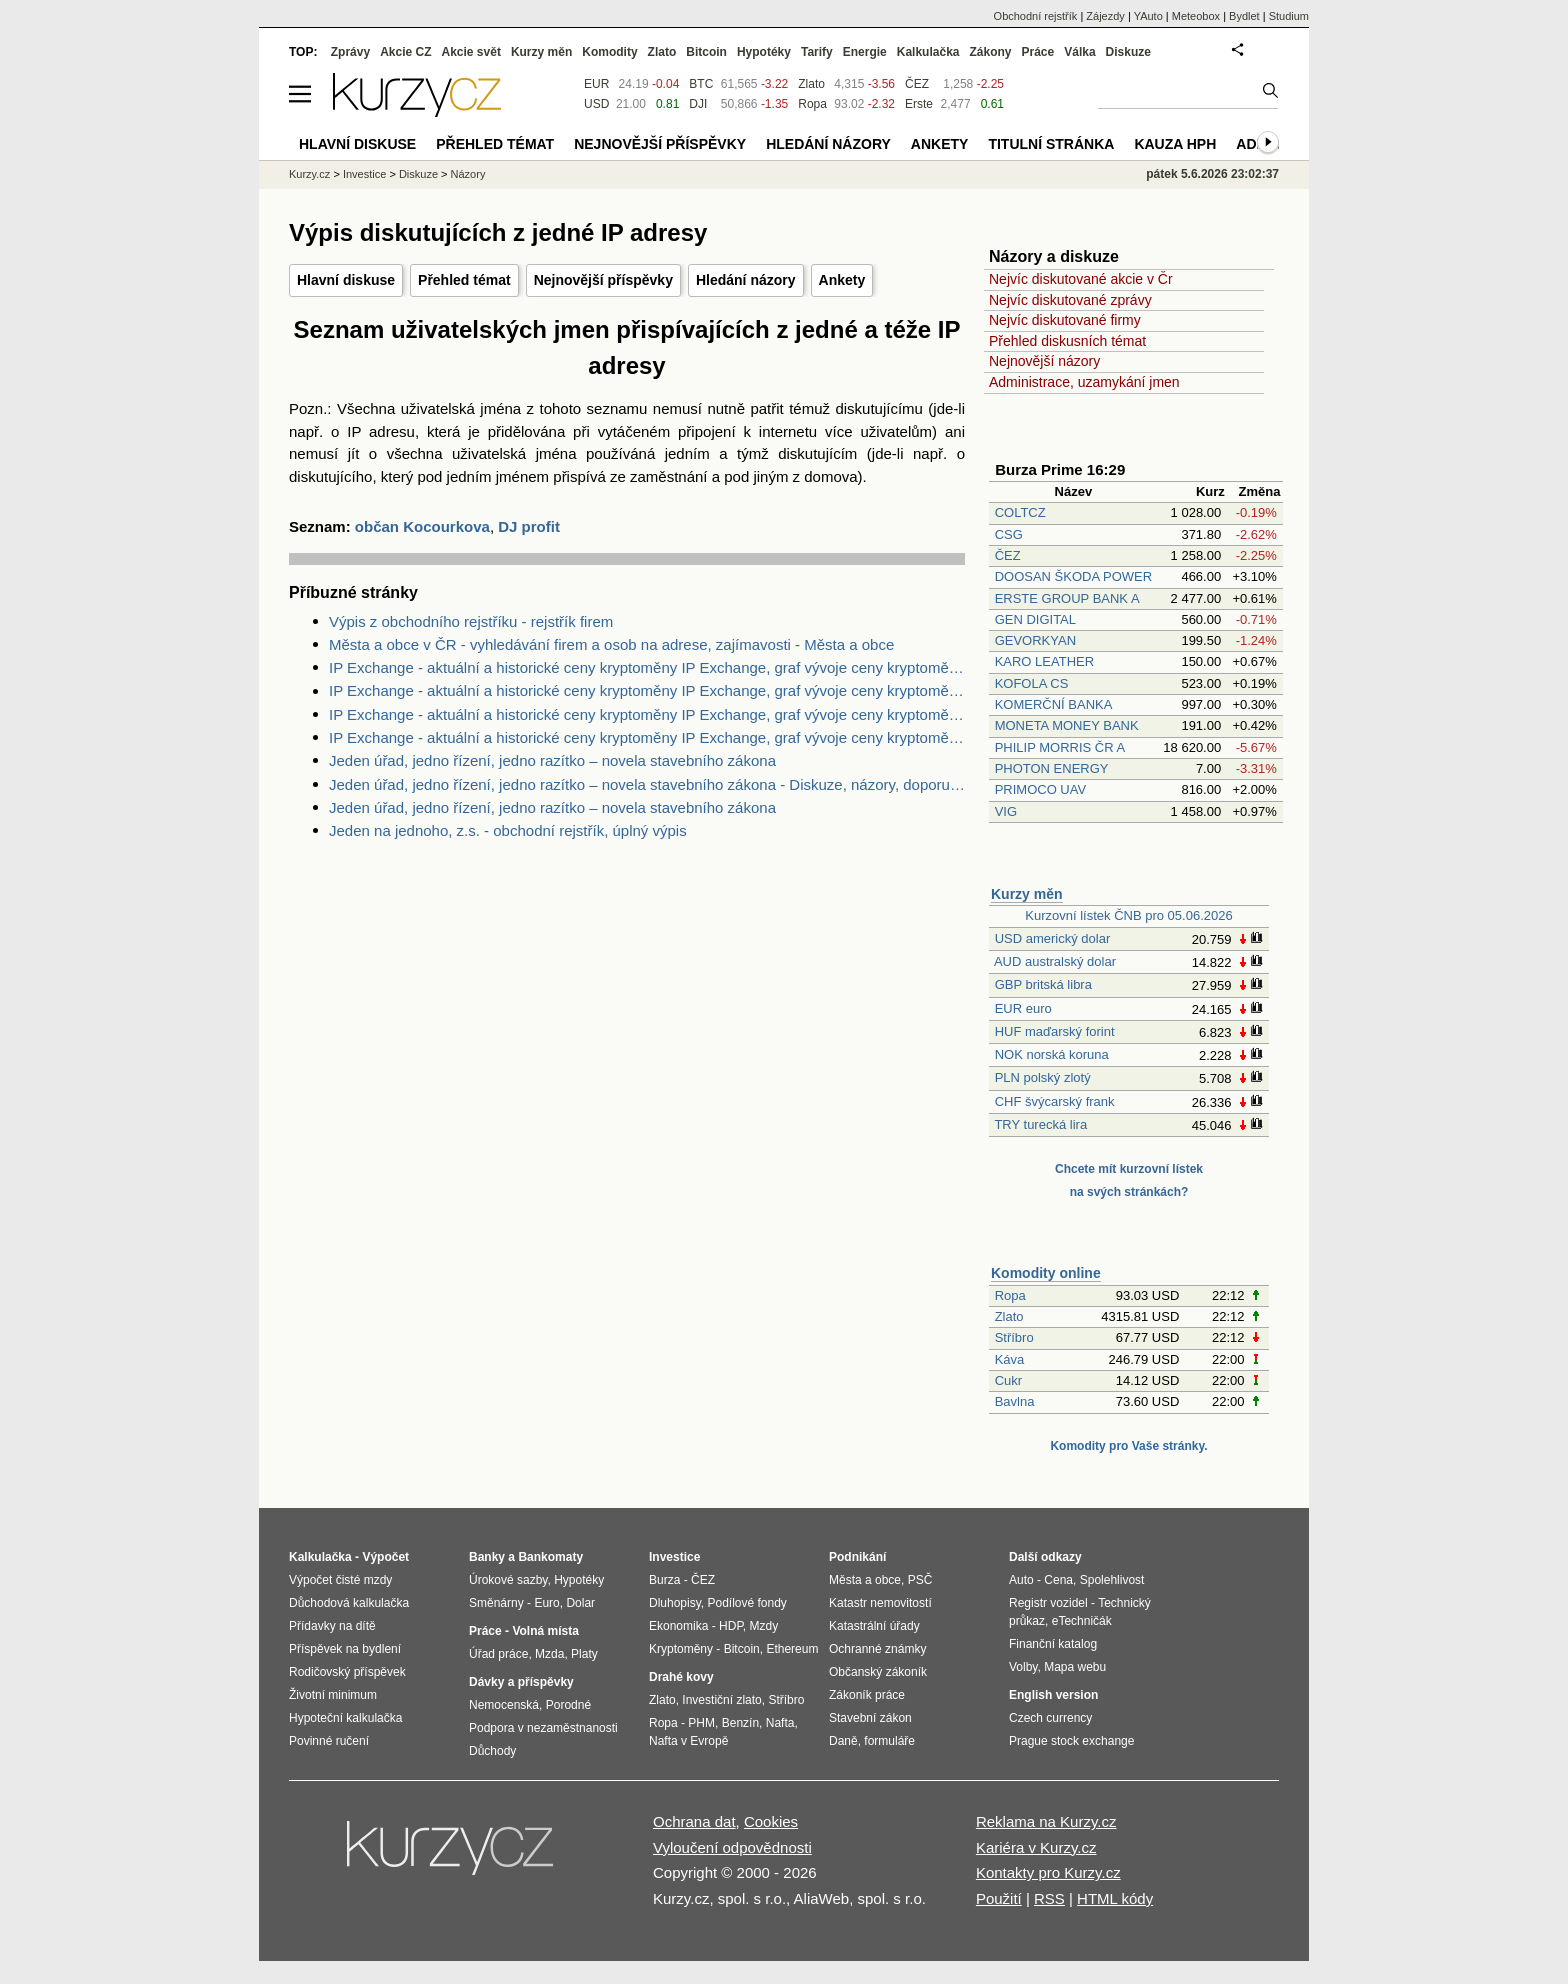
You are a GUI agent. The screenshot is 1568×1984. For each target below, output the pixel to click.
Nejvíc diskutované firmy (1065, 320)
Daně (843, 1741)
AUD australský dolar (1055, 961)
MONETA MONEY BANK (1067, 725)
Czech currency (1050, 1718)
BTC (701, 84)
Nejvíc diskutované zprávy (1070, 300)
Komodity (609, 52)
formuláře (889, 1741)
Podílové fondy (746, 1603)
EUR (596, 84)
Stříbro (1014, 1337)
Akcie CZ (405, 52)
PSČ (920, 1580)
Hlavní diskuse (346, 280)
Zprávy (350, 52)
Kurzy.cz (309, 174)
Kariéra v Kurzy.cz (1036, 1847)
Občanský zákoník (878, 1672)
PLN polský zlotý (1043, 1077)
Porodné (568, 1705)
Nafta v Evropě (688, 1741)
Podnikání (857, 1557)
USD (596, 104)
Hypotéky (764, 52)
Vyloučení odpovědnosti (732, 1847)
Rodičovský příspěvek (347, 1672)
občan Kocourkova (422, 526)
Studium (1289, 16)
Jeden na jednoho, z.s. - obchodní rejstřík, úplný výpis (508, 830)
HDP (731, 1626)
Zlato (1009, 1316)
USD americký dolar (1053, 938)
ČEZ (1008, 555)
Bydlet (1244, 16)
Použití (999, 1898)
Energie (865, 52)
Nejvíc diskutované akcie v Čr (1081, 279)
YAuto (1148, 16)
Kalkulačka (928, 52)
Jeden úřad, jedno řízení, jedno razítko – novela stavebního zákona (552, 760)
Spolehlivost (1112, 1580)
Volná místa (545, 1631)
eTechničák (1082, 1621)
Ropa (1010, 1295)
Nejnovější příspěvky (603, 280)
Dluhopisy (675, 1603)
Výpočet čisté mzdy (340, 1580)
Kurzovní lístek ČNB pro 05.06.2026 (1128, 915)
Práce (1038, 52)
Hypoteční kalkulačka (345, 1718)
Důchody (492, 1751)
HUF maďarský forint (1055, 1031)
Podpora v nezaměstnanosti (543, 1728)
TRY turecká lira (1040, 1124)
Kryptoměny (681, 1649)
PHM (701, 1723)
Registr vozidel (1048, 1603)
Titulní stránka (1051, 144)
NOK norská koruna (1052, 1054)
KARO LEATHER (1044, 661)
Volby (1023, 1667)
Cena (1058, 1580)
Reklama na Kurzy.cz (1046, 1821)
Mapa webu (1075, 1667)
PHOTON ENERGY (1052, 768)
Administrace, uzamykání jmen (1084, 382)
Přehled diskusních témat (1067, 341)
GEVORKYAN (1035, 640)
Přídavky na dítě (332, 1626)
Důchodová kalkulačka (349, 1603)
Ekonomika (678, 1626)
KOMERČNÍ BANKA (1053, 704)
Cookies (771, 1821)
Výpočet (385, 1557)
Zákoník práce (867, 1695)
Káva (1010, 1359)
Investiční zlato (721, 1700)
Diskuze (1128, 52)
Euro (546, 1603)
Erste (919, 104)
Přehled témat (464, 280)
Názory (468, 174)
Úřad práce (498, 1654)
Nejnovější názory (1044, 361)
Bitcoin (706, 52)
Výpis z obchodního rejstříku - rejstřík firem (471, 621)
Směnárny (496, 1603)
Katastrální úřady (874, 1626)
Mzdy (764, 1626)
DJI (698, 104)
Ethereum (792, 1649)
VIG (1006, 811)
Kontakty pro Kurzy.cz (1048, 1872)
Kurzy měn (1027, 894)
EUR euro (1023, 1008)
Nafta (780, 1723)
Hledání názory (746, 280)
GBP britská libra (1043, 984)
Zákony (990, 52)
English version (1053, 1695)
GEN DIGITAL (1035, 619)
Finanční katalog (1053, 1644)
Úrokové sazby (508, 1580)
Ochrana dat (694, 1821)
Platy (584, 1654)
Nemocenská (504, 1705)
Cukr (1008, 1380)
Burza (664, 1580)
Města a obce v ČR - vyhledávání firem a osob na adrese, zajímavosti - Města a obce (611, 644)
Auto (1021, 1580)
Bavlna (1015, 1401)
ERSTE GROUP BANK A (1067, 598)
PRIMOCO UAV (1041, 789)
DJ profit (529, 526)
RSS (1049, 1898)
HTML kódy (1115, 1898)
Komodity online (1046, 1273)
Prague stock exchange (1071, 1741)
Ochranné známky (877, 1649)
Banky (487, 1557)
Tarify (817, 52)
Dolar (580, 1603)
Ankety (842, 280)
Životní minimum (333, 1695)
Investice (364, 174)
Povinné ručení (329, 1741)
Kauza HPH (1175, 144)
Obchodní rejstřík (1036, 16)
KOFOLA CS (1032, 683)
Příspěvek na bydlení (345, 1649)
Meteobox (1196, 16)
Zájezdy (1105, 16)
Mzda (549, 1654)
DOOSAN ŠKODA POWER (1073, 576)
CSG (1009, 534)
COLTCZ (1020, 512)
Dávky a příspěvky (521, 1682)
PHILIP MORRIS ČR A (1060, 747)
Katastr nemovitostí (880, 1603)
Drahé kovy (681, 1677)
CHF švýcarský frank (1055, 1101)
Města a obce (865, 1580)
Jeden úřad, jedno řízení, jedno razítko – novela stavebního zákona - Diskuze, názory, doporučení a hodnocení (647, 784)
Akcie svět (471, 52)
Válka (1079, 52)
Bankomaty (550, 1557)
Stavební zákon (870, 1718)
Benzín (740, 1723)
